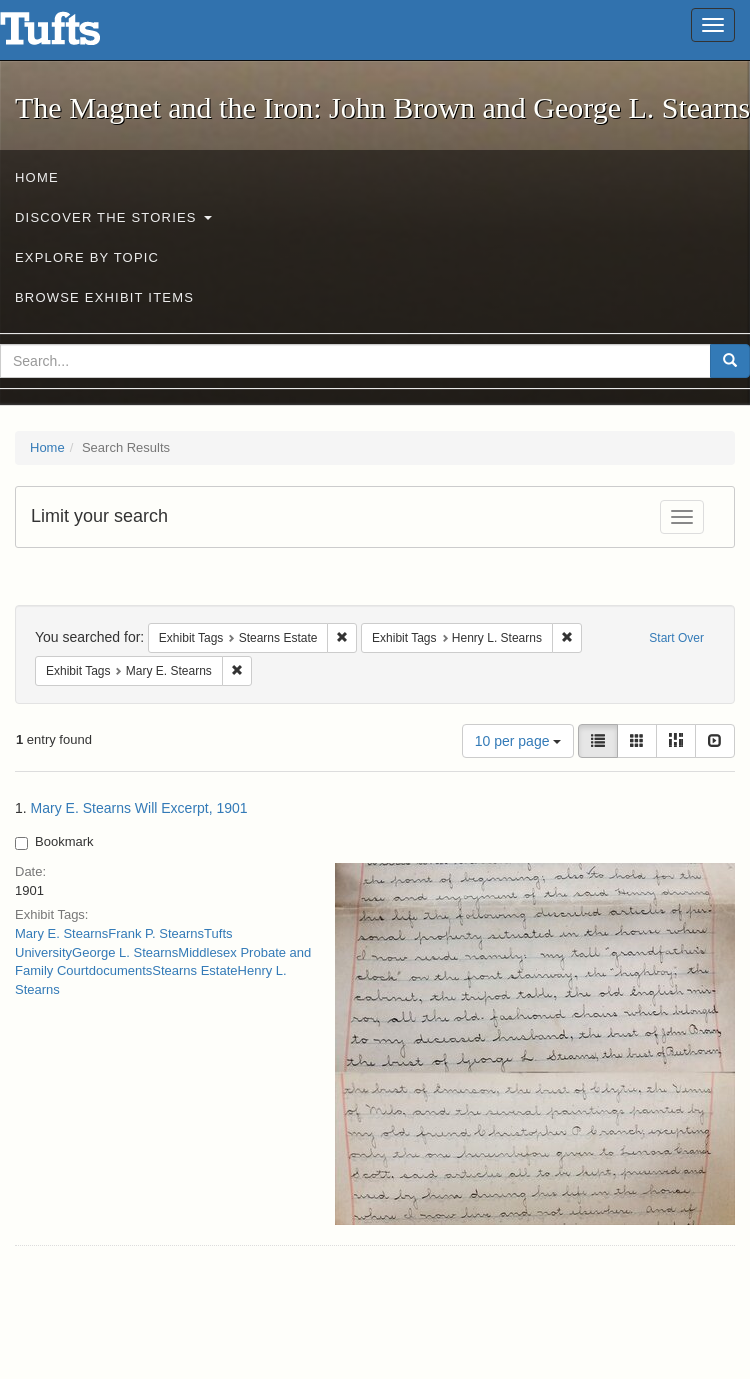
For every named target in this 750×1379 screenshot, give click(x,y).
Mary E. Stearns (61, 933)
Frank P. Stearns (156, 933)
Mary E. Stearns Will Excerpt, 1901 (139, 808)
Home (37, 177)
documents (121, 970)
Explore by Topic (87, 257)
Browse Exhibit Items (104, 297)
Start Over (676, 638)
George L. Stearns (125, 952)
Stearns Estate (194, 970)
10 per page (518, 741)
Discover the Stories (113, 217)
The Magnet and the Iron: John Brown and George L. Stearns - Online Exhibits (75, 35)
